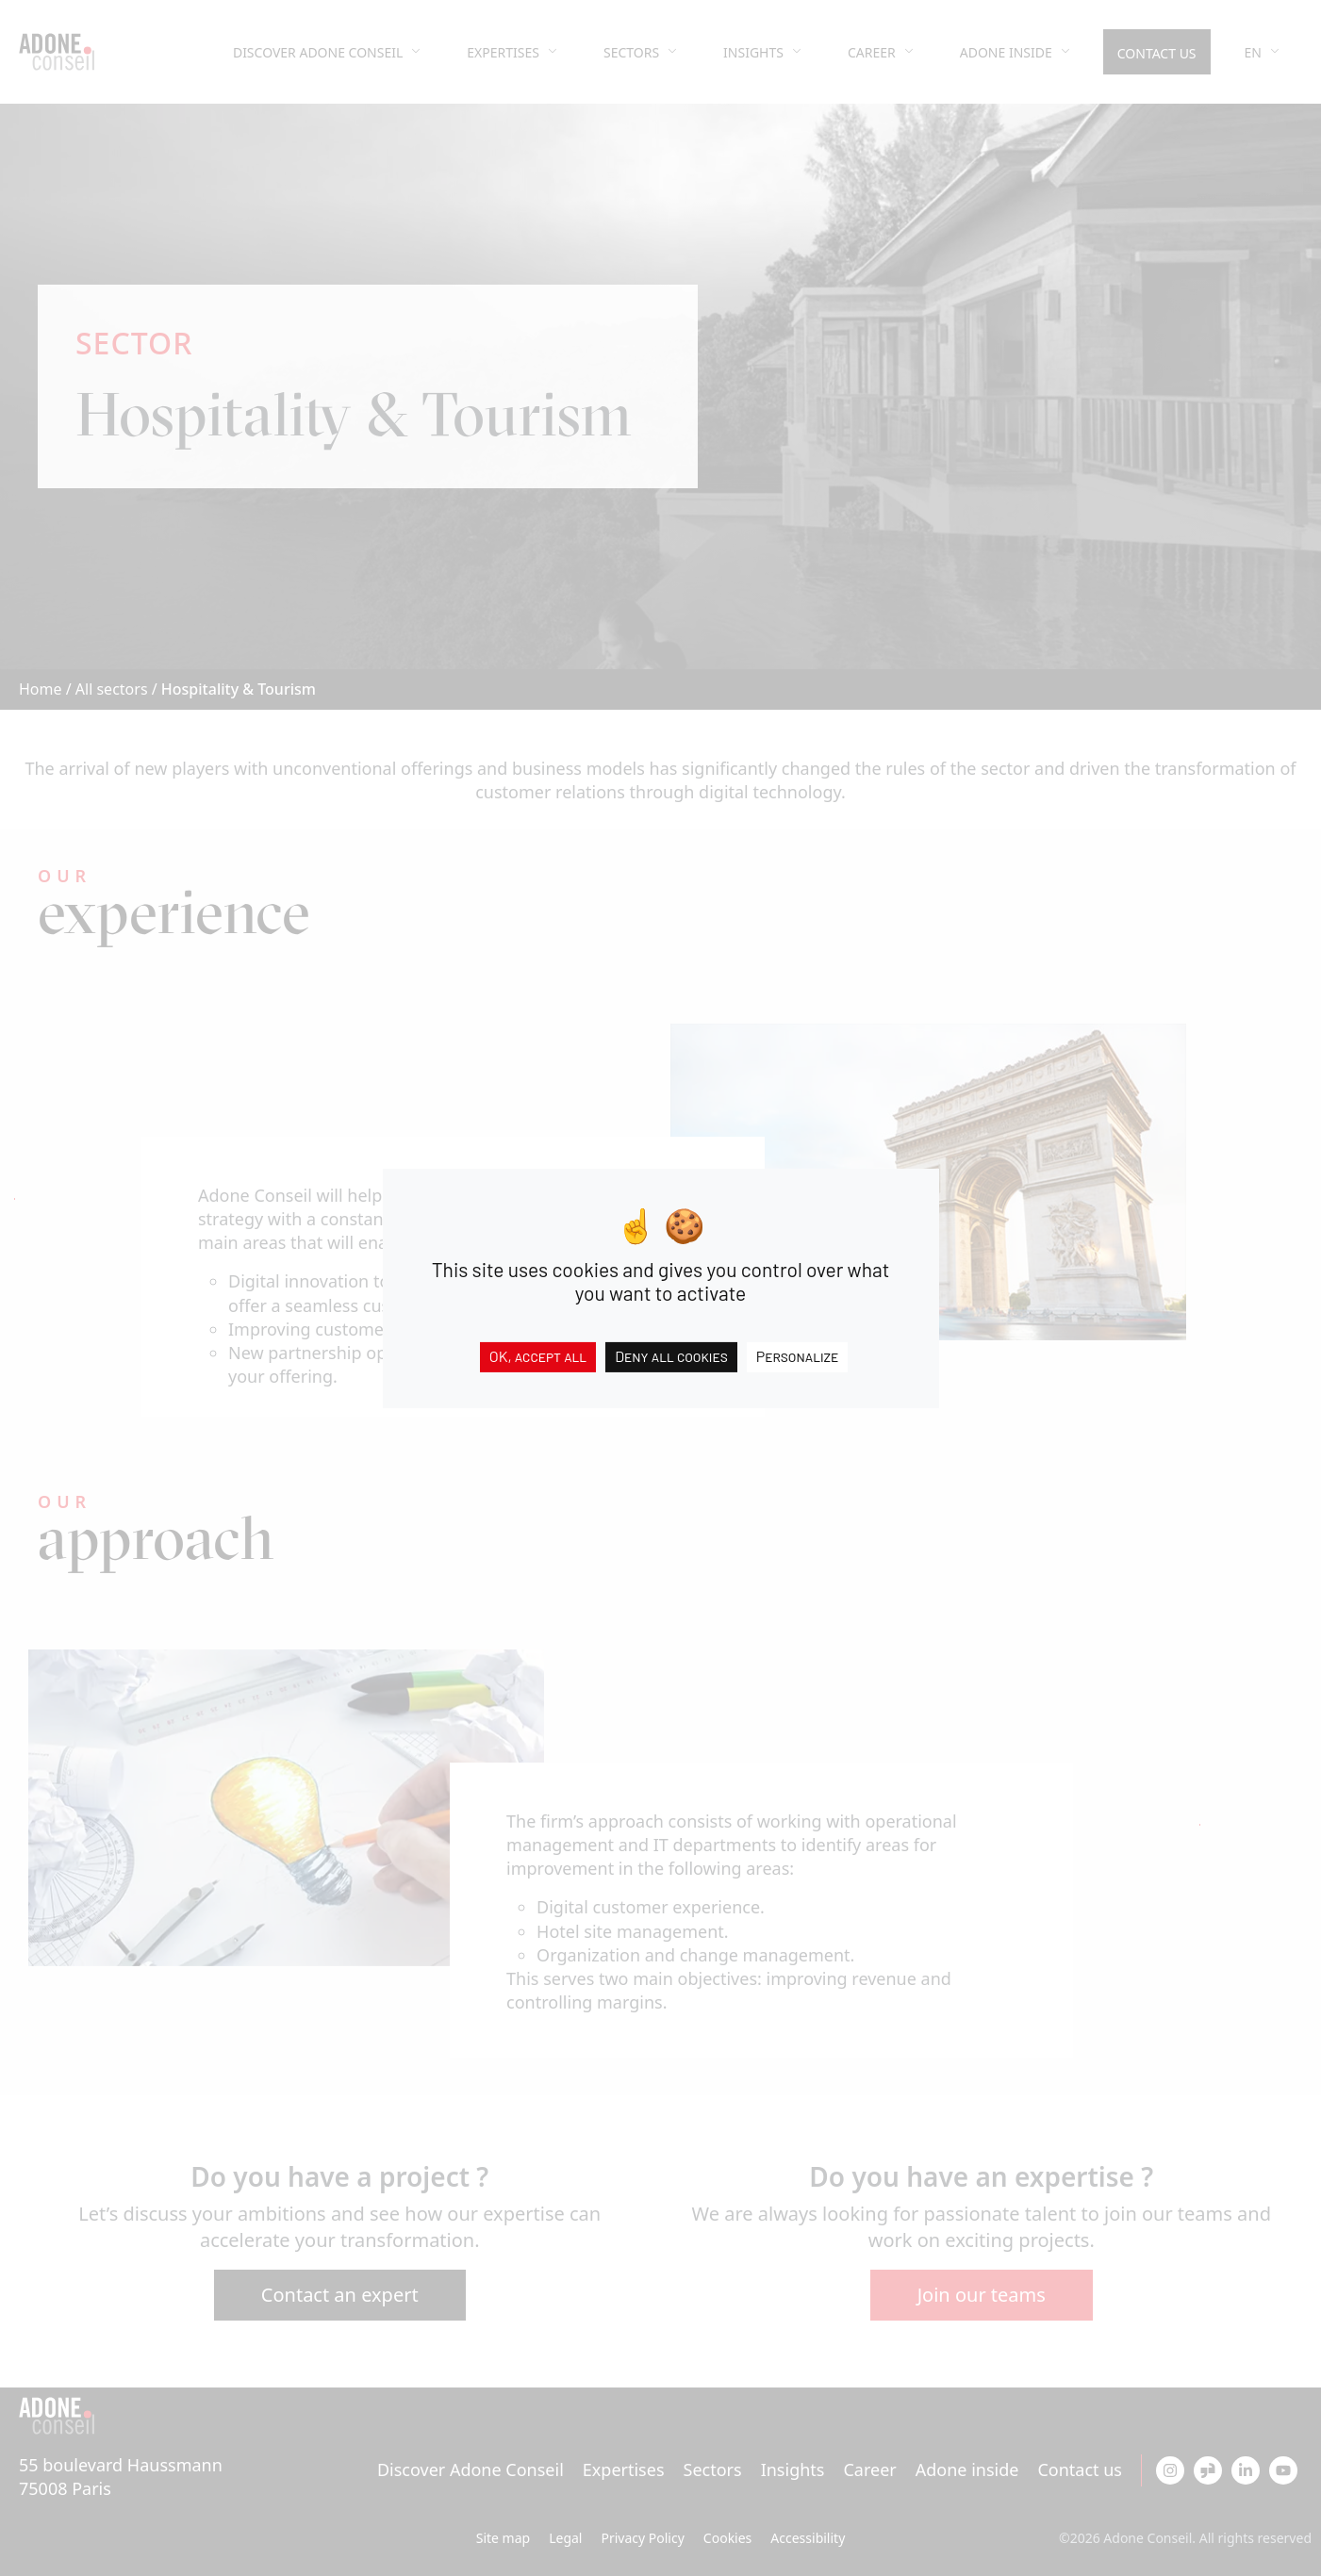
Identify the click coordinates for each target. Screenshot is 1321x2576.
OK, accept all (537, 1355)
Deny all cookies (671, 1355)
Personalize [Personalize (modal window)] (797, 1355)
